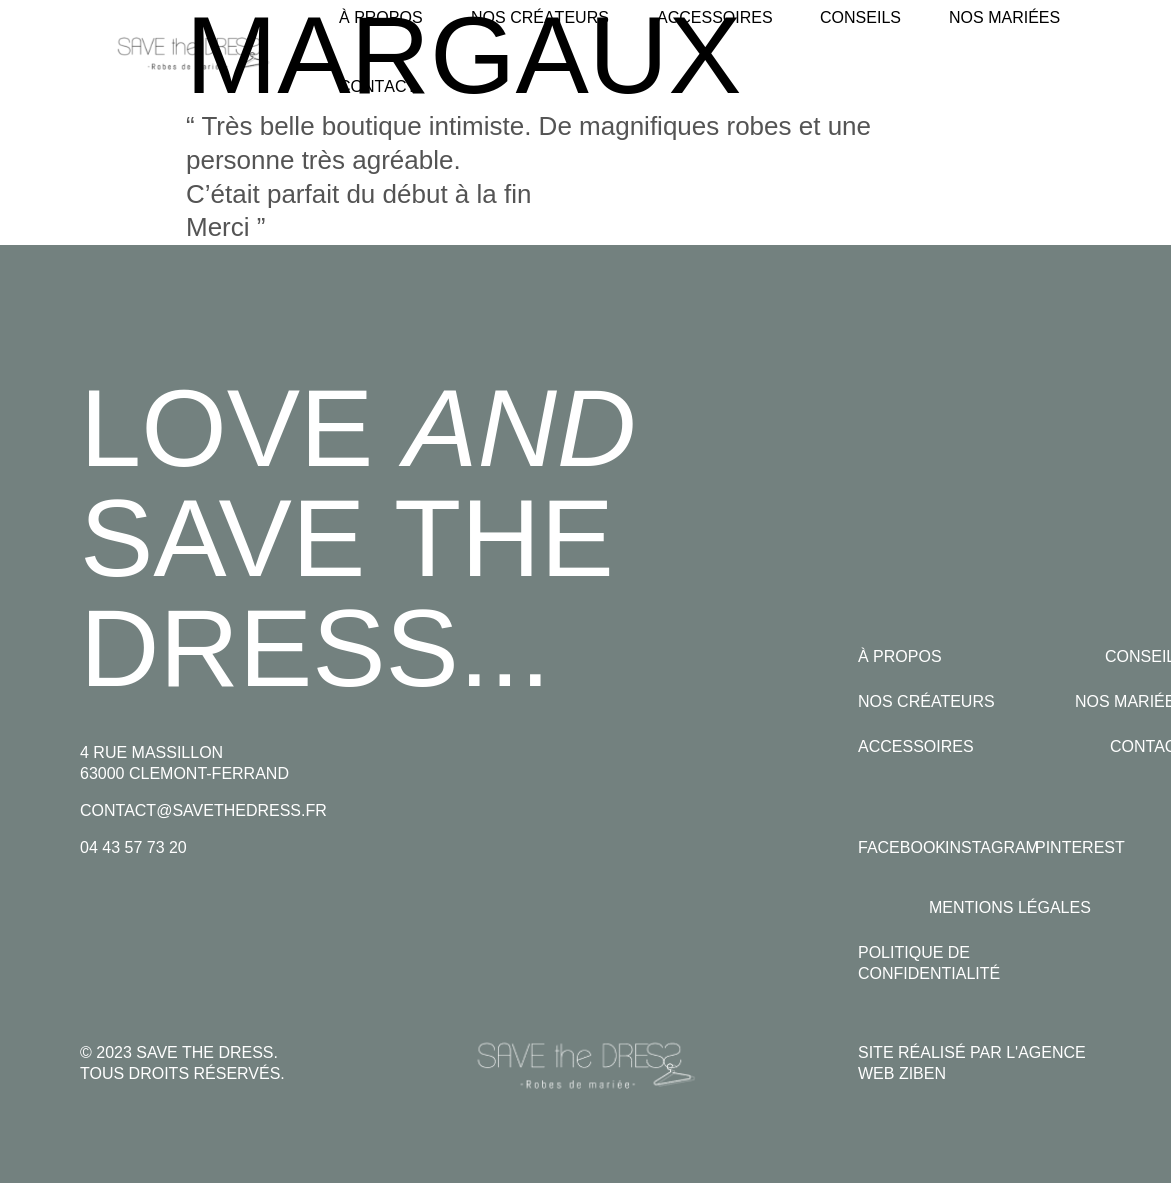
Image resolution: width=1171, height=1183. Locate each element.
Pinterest (1080, 847)
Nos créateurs (926, 701)
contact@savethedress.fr (203, 810)
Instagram (992, 847)
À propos (900, 656)
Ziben (922, 1073)
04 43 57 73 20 (133, 847)
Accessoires (916, 746)
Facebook (902, 847)
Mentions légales (1010, 907)
